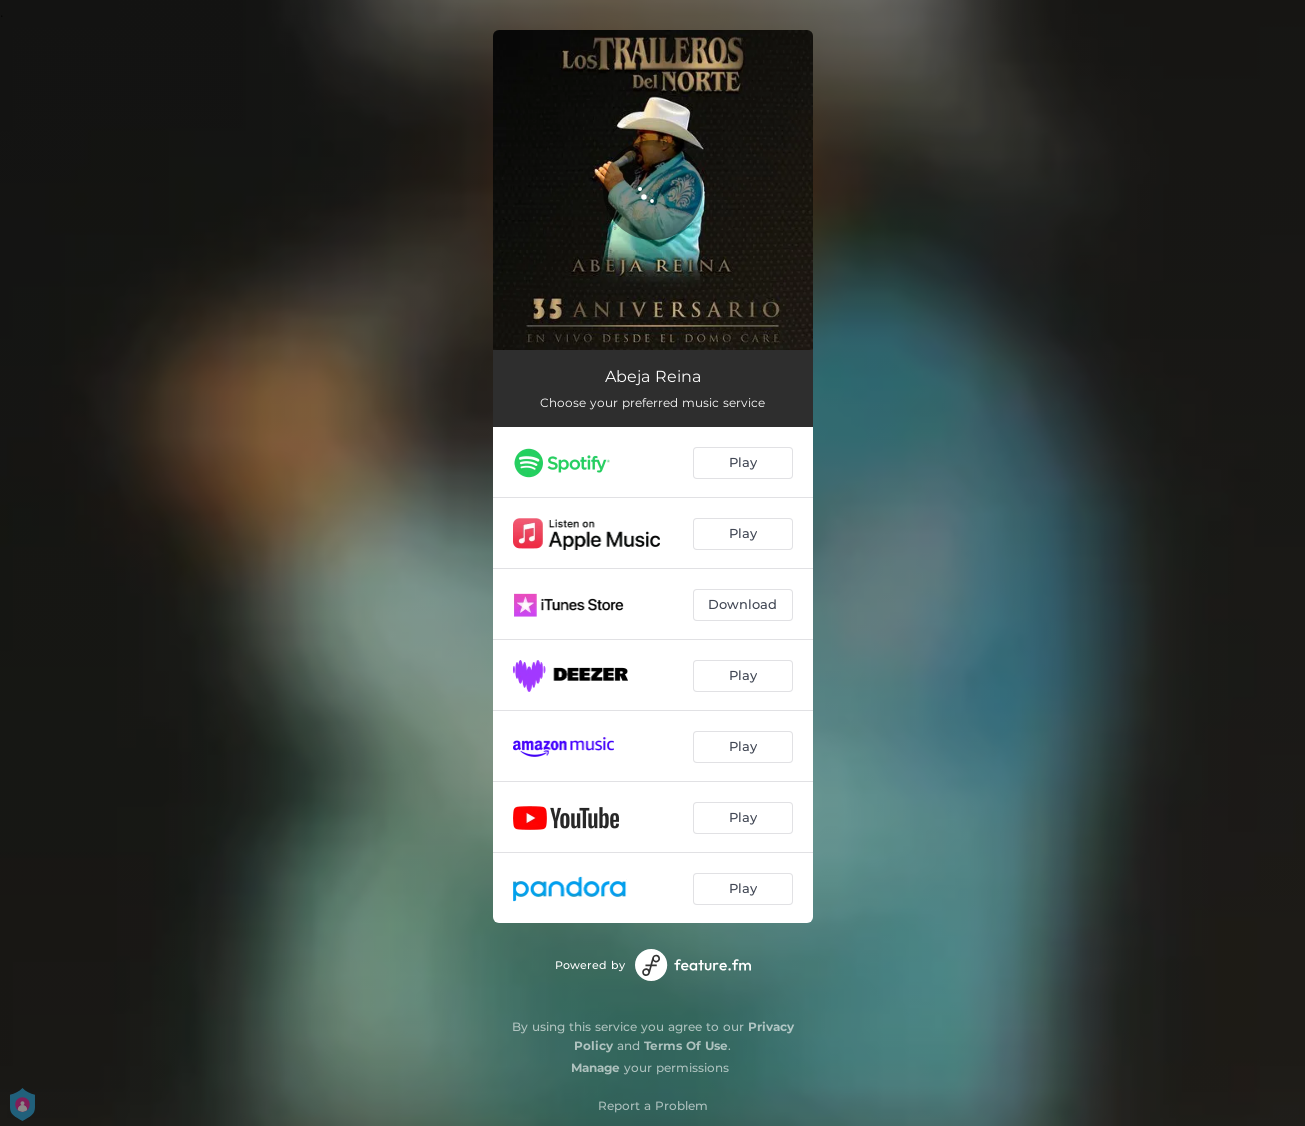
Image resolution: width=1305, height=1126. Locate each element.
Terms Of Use (686, 1045)
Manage (595, 1067)
